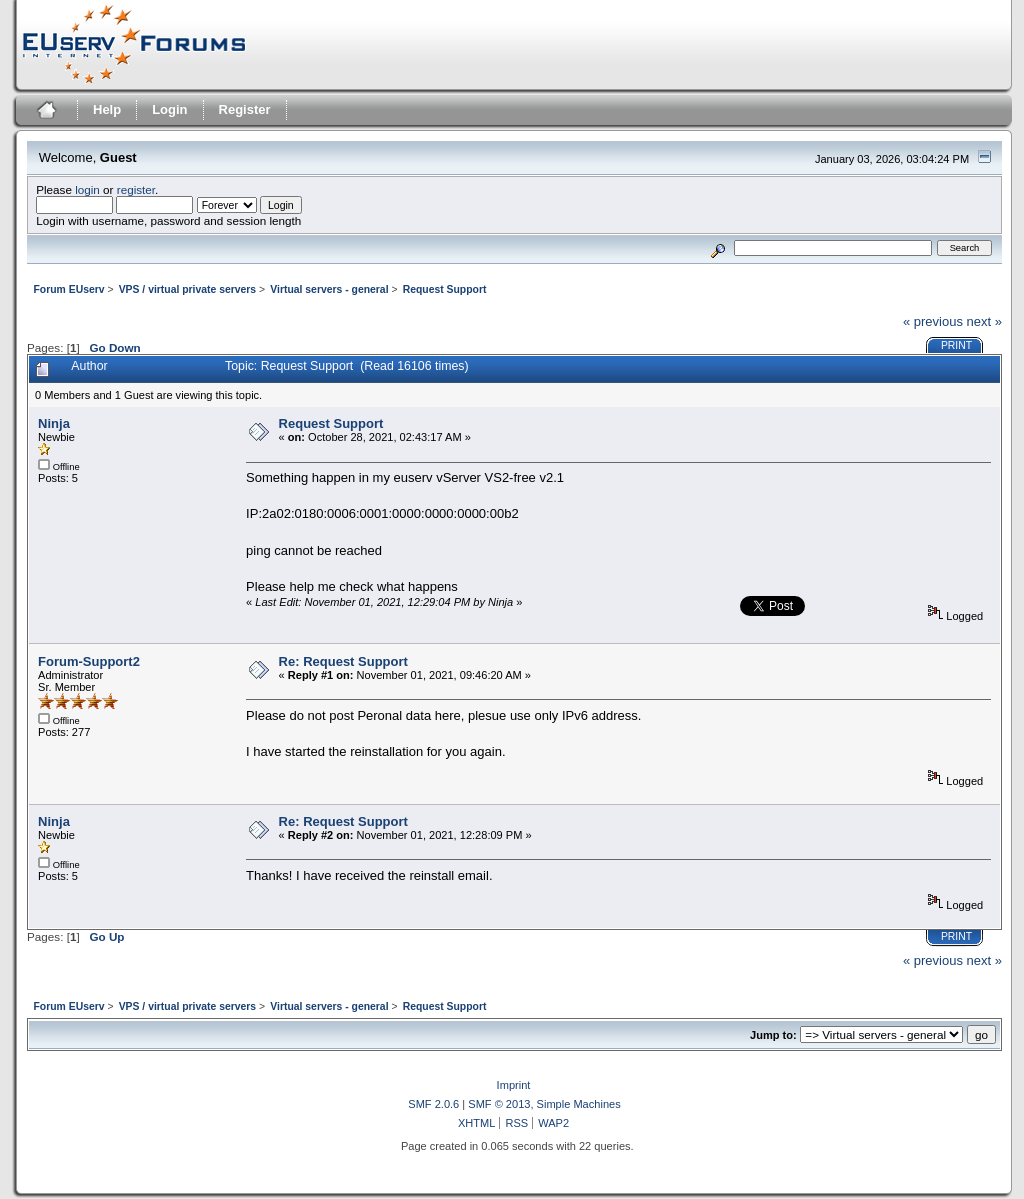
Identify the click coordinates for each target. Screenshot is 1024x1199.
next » (984, 321)
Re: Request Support (343, 661)
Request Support (331, 423)
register (136, 189)
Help (107, 109)
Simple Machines (579, 1104)
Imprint (514, 1085)
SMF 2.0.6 (433, 1104)
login (87, 189)
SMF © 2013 (499, 1104)
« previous (933, 321)
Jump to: (773, 1035)
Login (169, 109)
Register (245, 109)
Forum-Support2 (89, 661)
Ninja (54, 423)
